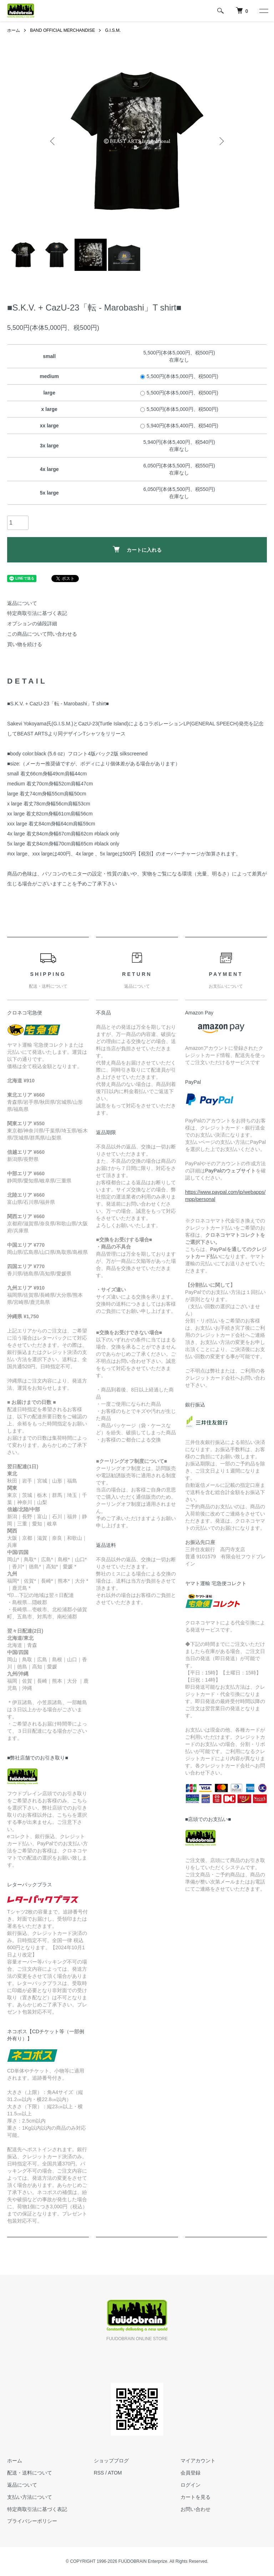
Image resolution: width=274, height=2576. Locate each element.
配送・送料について (29, 2473)
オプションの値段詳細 (32, 623)
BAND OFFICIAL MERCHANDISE (62, 30)
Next (220, 141)
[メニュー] (263, 10)
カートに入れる (137, 549)
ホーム (13, 30)
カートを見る (195, 2497)
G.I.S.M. (113, 30)
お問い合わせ (195, 2509)
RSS (99, 2473)
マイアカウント (197, 2461)
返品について (22, 603)
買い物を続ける (24, 644)
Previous (53, 141)
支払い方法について (29, 2497)
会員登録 (190, 2473)
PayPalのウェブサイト (230, 1170)
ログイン (190, 2485)
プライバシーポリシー (32, 2521)
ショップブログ (111, 2461)
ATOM (115, 2473)
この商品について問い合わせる (42, 634)
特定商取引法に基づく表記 (37, 613)
